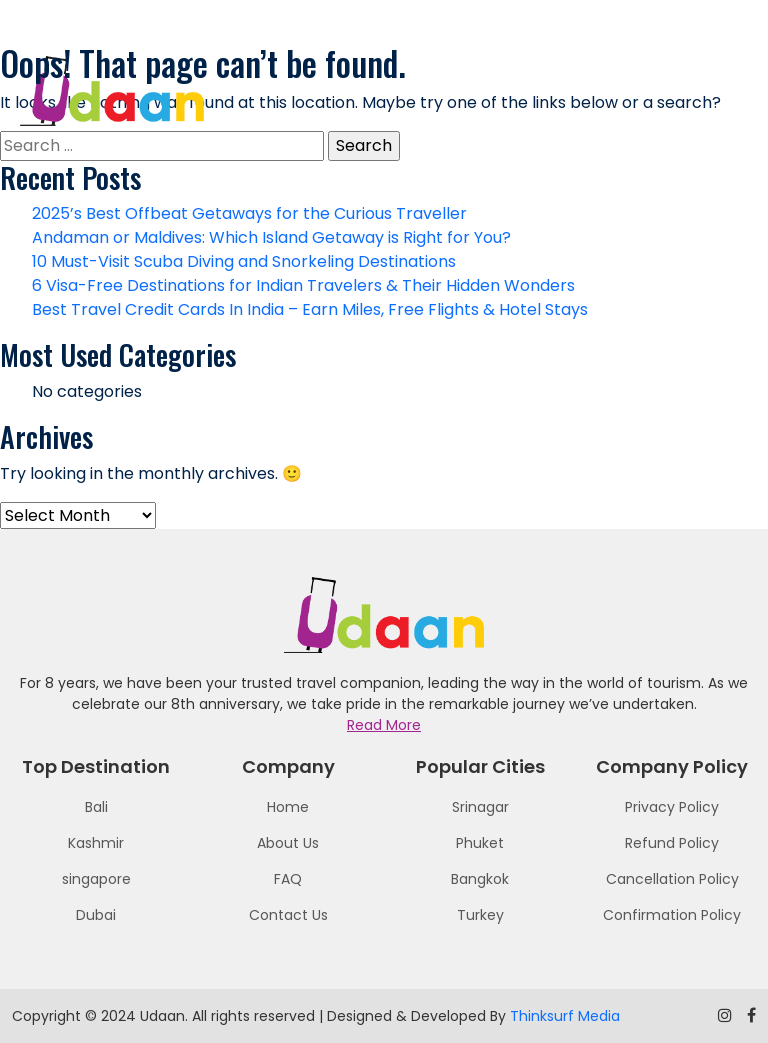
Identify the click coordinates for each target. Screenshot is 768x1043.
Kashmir (96, 843)
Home (288, 807)
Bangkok (480, 879)
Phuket (480, 843)
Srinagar (480, 807)
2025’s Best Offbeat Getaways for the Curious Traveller (249, 213)
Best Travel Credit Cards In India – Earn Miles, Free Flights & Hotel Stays (310, 309)
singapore (96, 879)
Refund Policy (672, 843)
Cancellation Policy (672, 879)
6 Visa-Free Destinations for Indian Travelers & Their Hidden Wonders (303, 285)
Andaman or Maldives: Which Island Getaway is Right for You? (271, 237)
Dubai (96, 915)
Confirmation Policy (672, 915)
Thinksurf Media (565, 1016)
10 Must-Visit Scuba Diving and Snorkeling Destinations (244, 261)
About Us (288, 843)
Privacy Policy (672, 807)
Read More (384, 725)
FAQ (288, 879)
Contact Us (288, 915)
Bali (96, 807)
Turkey (480, 915)
